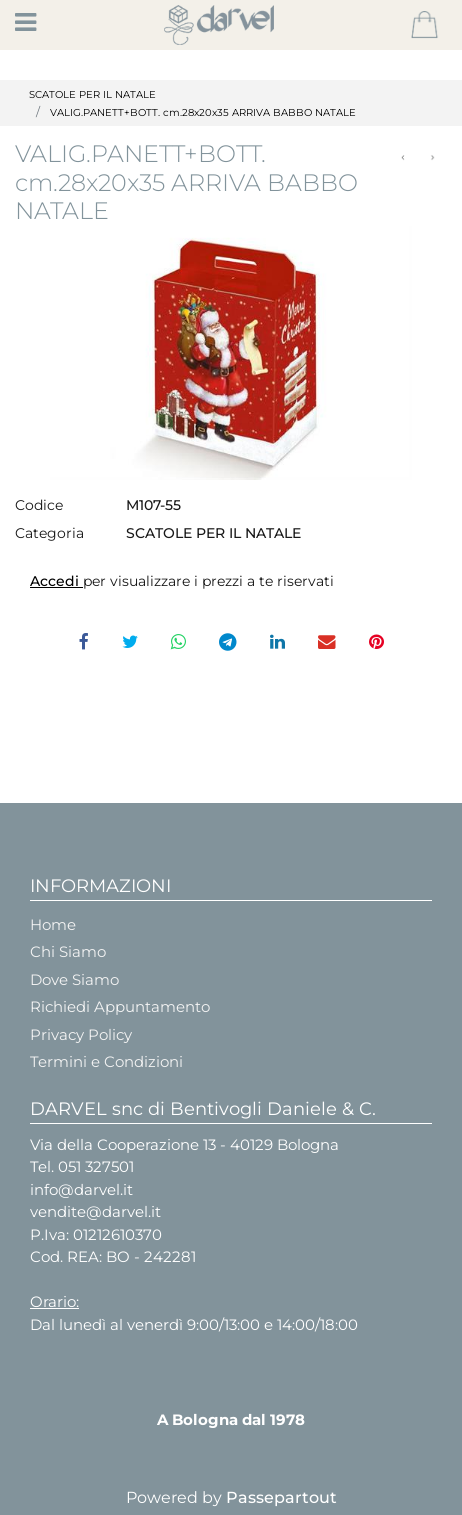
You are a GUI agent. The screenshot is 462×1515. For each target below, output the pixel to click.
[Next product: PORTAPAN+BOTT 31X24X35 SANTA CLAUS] (432, 157)
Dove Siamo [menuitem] (74, 979)
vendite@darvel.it (95, 1211)
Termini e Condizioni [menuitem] (106, 1061)
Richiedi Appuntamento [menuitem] (120, 1006)
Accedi (56, 581)
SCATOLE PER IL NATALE (92, 94)
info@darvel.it (81, 1189)
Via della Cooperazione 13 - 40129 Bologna (184, 1144)
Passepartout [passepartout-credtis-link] (281, 1497)
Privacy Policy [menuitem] (81, 1034)
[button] (231, 353)
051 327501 (96, 1166)
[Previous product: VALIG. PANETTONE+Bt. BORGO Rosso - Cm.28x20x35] (402, 157)
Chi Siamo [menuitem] (68, 951)
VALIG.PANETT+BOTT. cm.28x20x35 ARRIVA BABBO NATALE (203, 112)
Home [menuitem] (53, 924)
